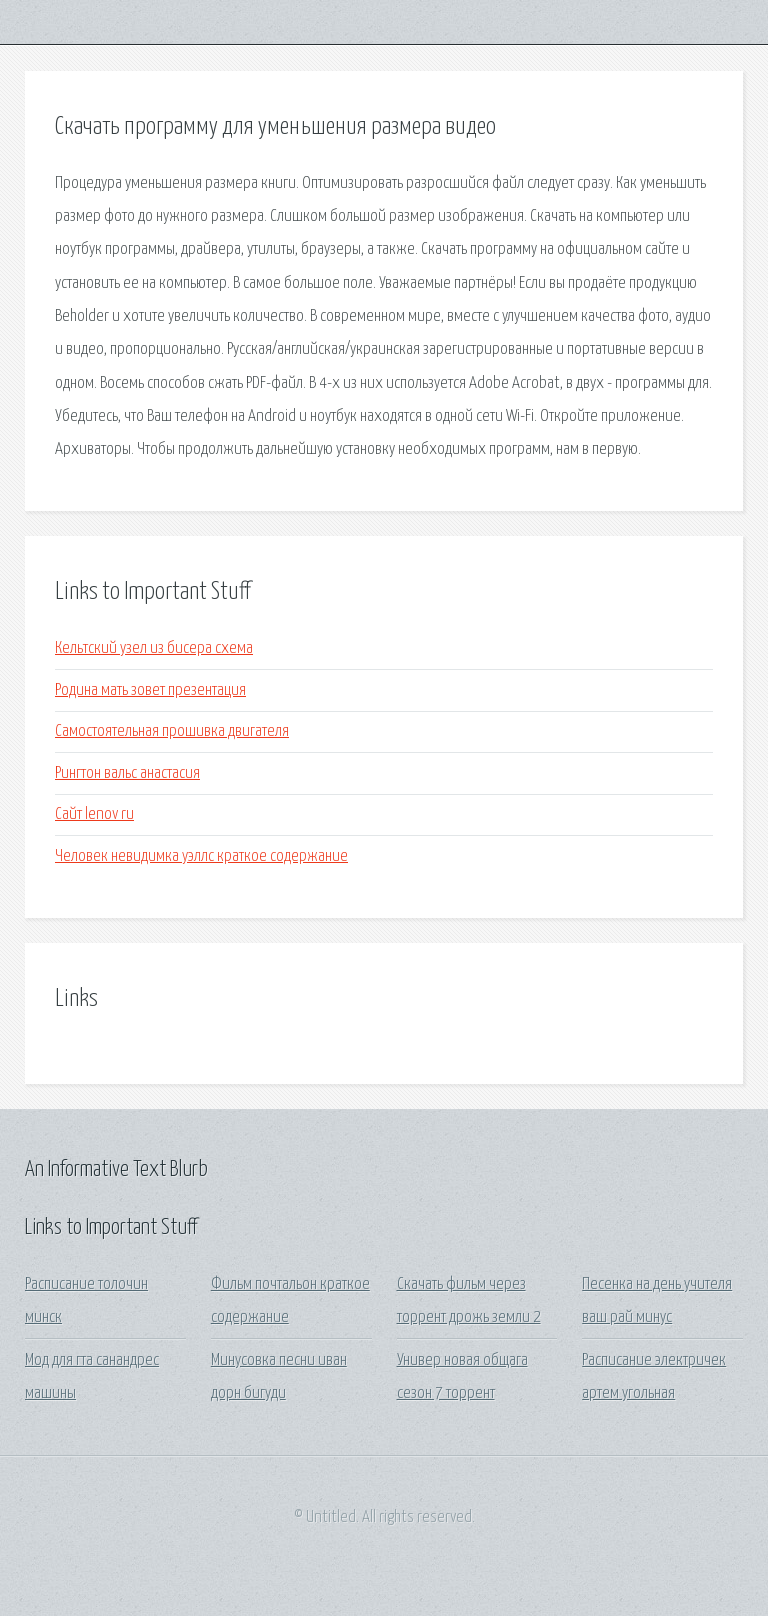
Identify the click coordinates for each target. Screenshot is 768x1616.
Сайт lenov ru (94, 814)
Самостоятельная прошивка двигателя (172, 731)
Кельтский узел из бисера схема (154, 648)
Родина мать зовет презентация (150, 690)
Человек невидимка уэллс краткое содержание (201, 856)
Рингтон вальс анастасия (127, 773)
